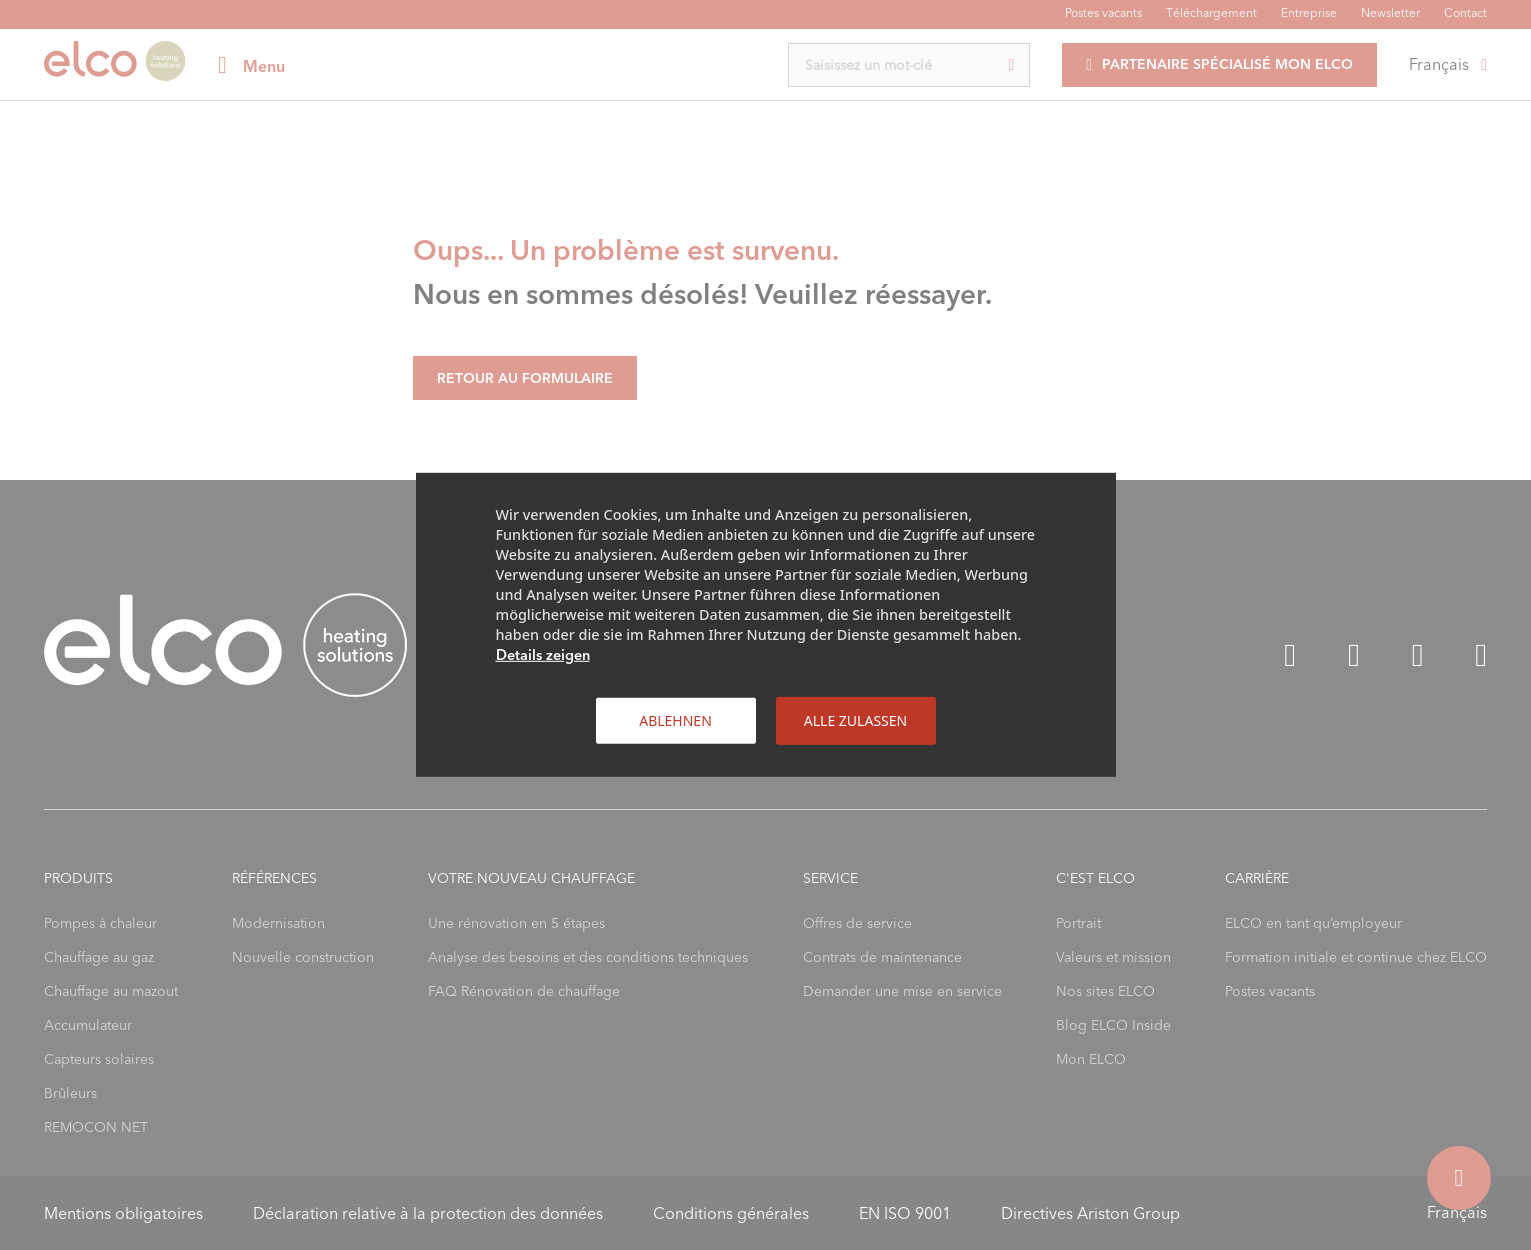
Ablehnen (675, 720)
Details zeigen (543, 655)
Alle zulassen (855, 720)
